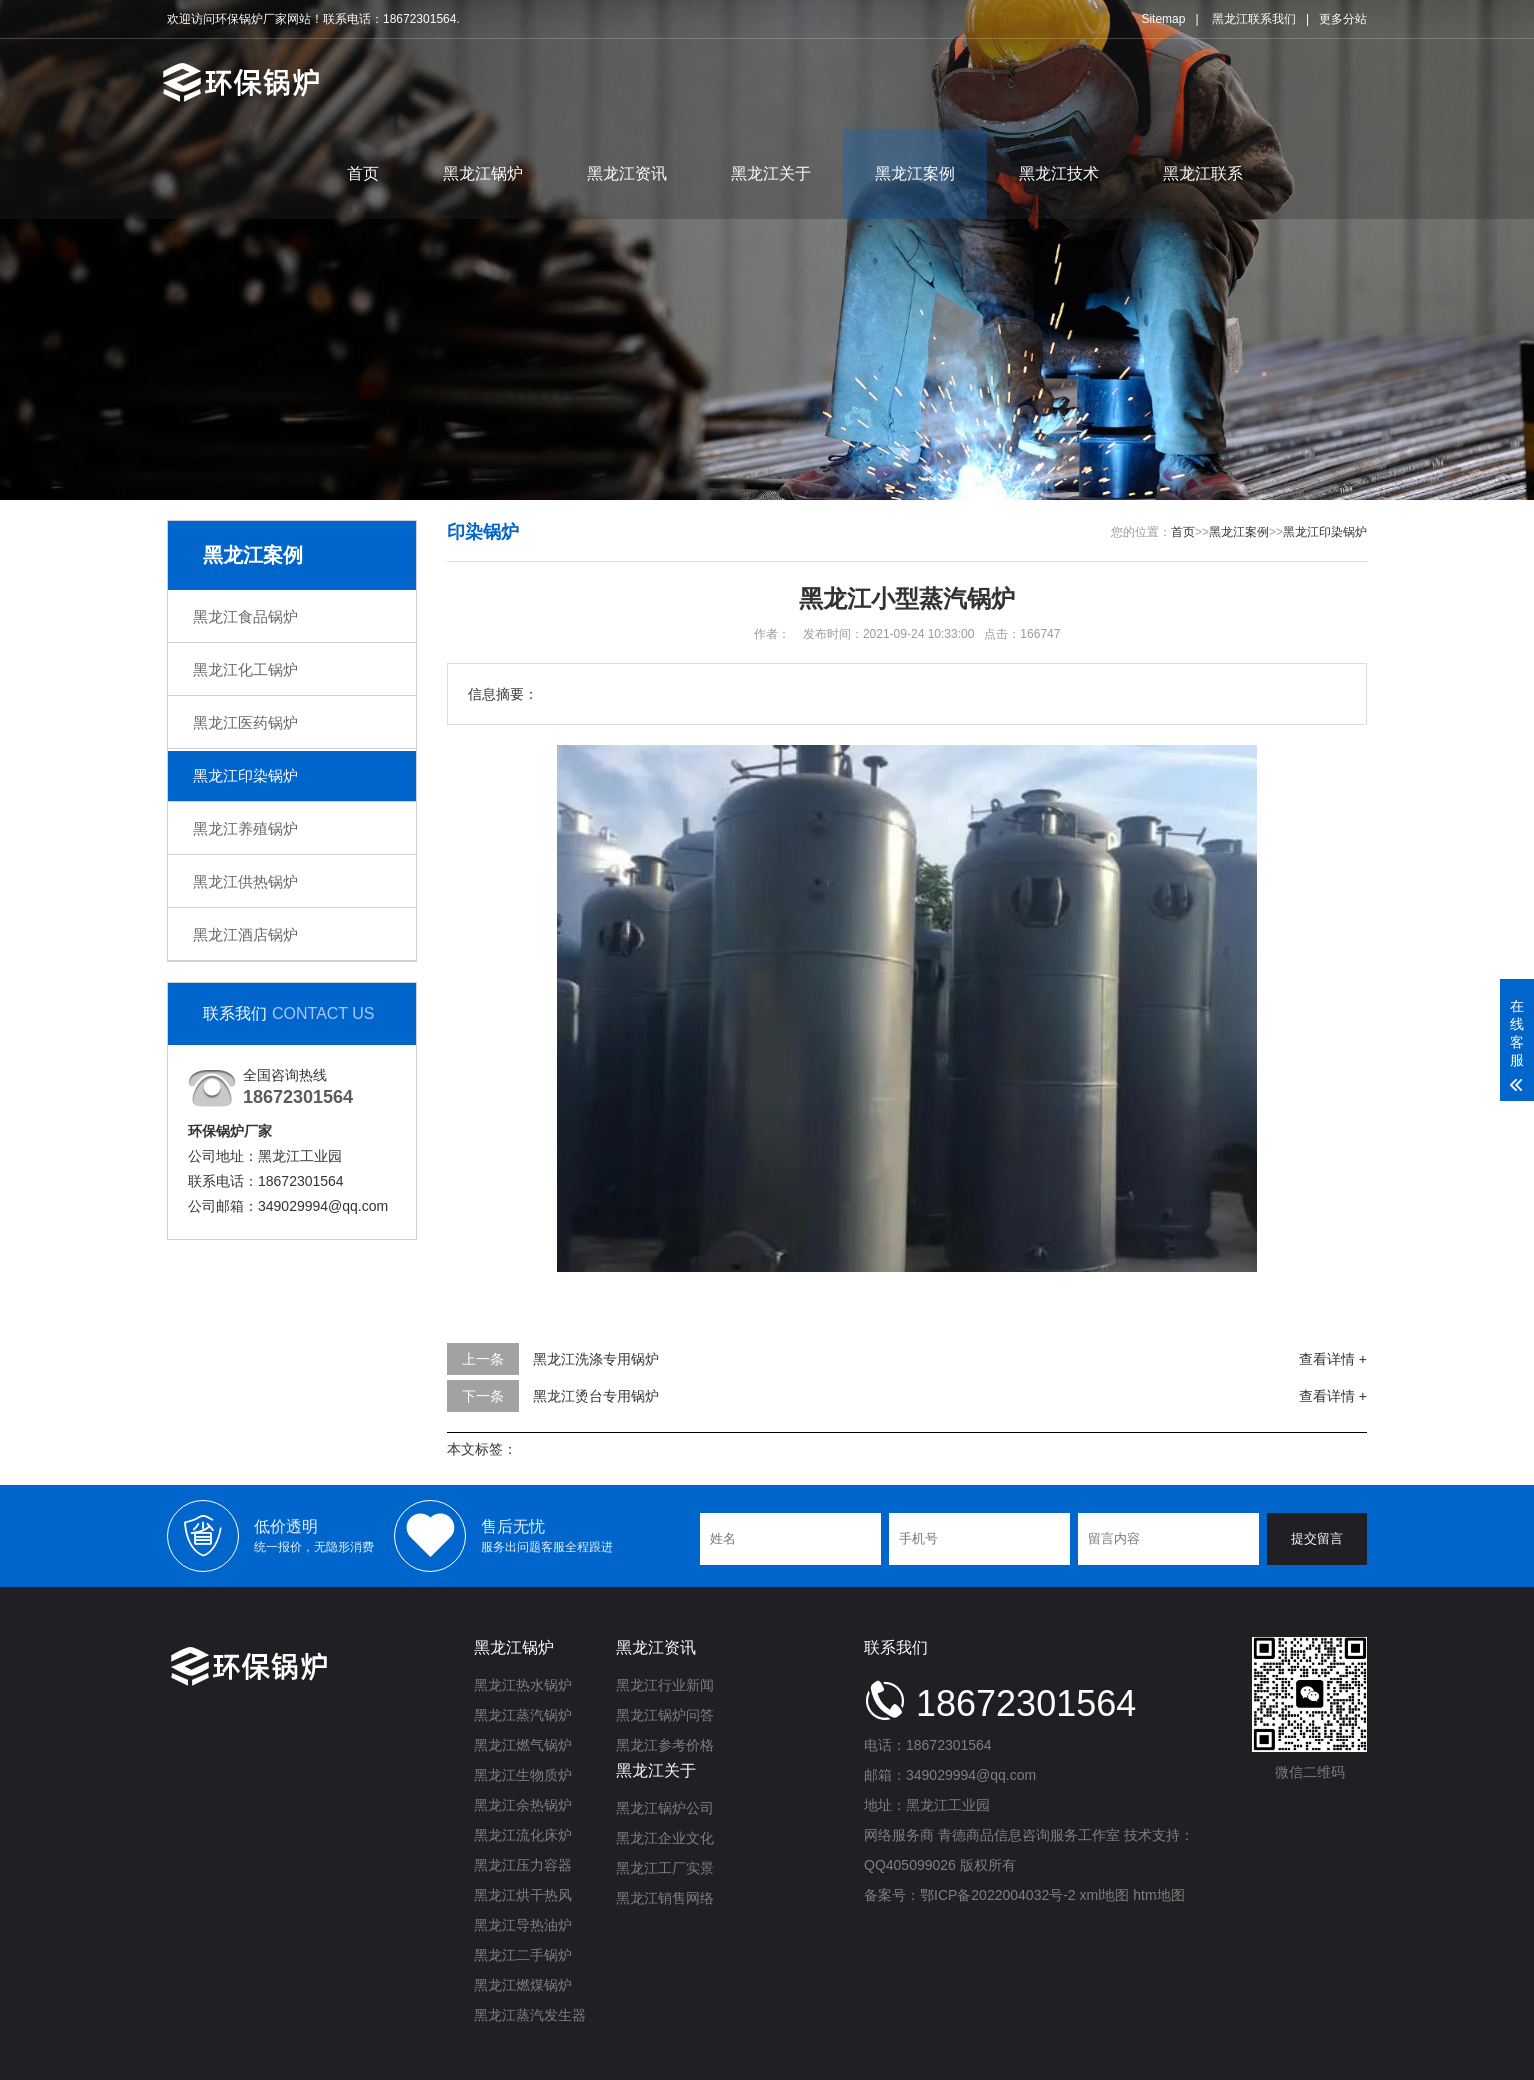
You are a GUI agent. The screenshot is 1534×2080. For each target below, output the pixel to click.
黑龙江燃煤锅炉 (523, 1985)
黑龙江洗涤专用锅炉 (596, 1359)
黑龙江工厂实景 (665, 1868)
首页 (363, 173)
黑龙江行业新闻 (665, 1685)
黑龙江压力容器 (523, 1865)
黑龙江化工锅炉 (245, 669)
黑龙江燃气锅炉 (523, 1745)
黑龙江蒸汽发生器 (530, 2015)
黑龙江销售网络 (665, 1898)
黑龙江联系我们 (1254, 19)
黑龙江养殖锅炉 (245, 828)
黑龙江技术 (1059, 173)
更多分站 (1343, 19)
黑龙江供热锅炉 (245, 881)
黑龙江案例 (915, 173)
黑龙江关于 (771, 173)
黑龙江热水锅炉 (523, 1685)
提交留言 (1317, 1538)
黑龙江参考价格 (665, 1745)
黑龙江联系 (1203, 173)
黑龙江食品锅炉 (245, 616)
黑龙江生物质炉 (523, 1775)
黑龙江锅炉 (483, 173)
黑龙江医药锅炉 (245, 722)
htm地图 (1158, 1895)
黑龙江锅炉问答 (665, 1715)
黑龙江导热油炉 (523, 1925)
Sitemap (1163, 19)
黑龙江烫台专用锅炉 (596, 1396)
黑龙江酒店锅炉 (245, 934)
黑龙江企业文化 (665, 1838)
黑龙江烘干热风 (523, 1895)
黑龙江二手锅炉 (523, 1955)
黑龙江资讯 (627, 173)
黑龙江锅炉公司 (665, 1808)
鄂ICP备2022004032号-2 (998, 1895)
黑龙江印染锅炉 (245, 775)
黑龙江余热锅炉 (523, 1805)
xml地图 (1105, 1895)
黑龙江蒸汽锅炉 (523, 1715)
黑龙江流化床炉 (523, 1835)
